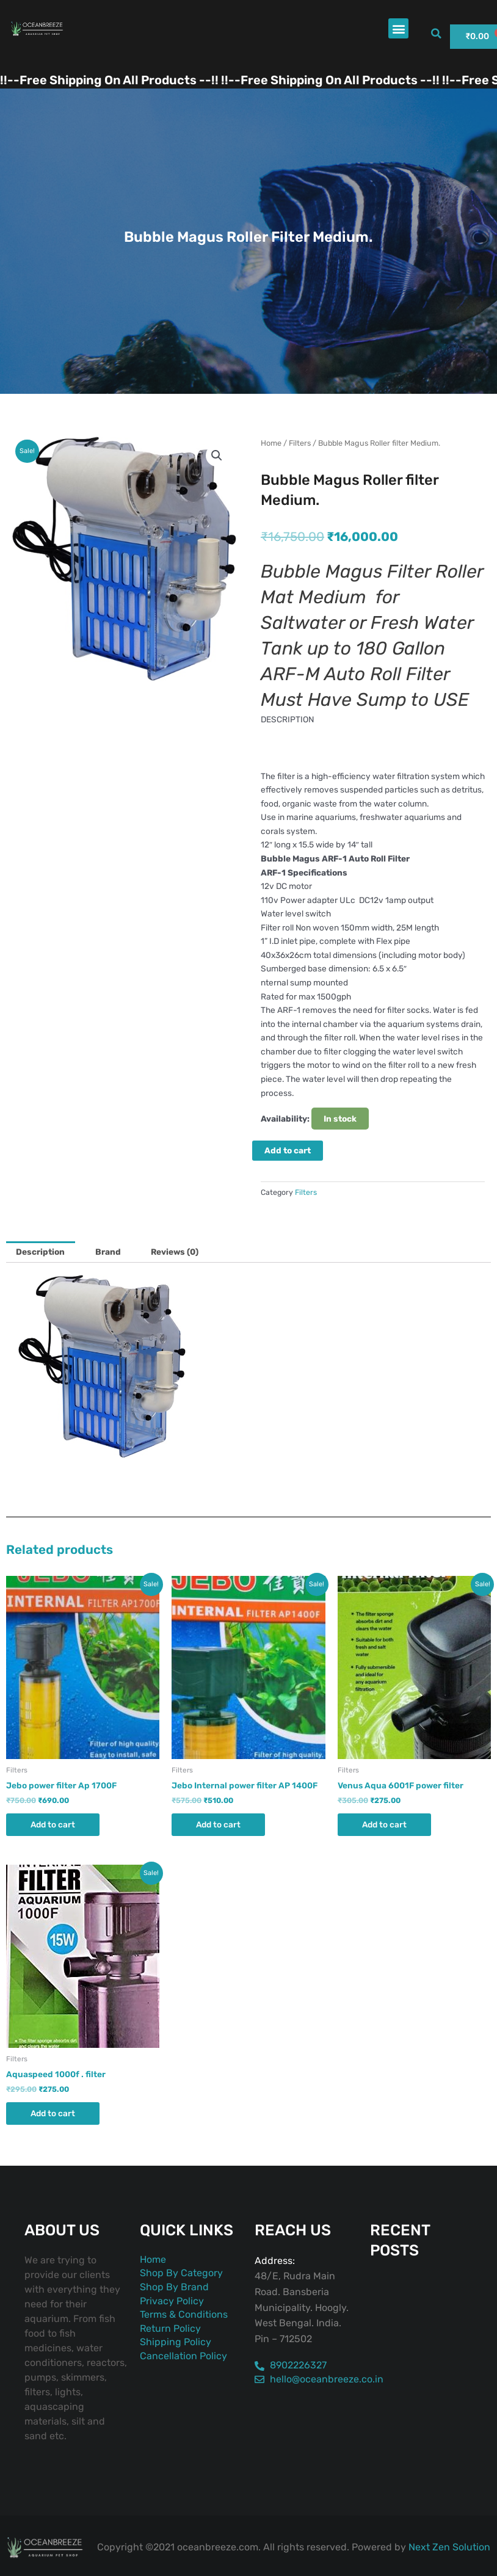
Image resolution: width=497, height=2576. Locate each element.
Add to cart (287, 1150)
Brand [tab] (108, 1252)
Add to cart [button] (53, 1824)
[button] (398, 28)
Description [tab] (40, 1252)
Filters (300, 443)
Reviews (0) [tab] (174, 1252)
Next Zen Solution (449, 2547)
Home (271, 443)
